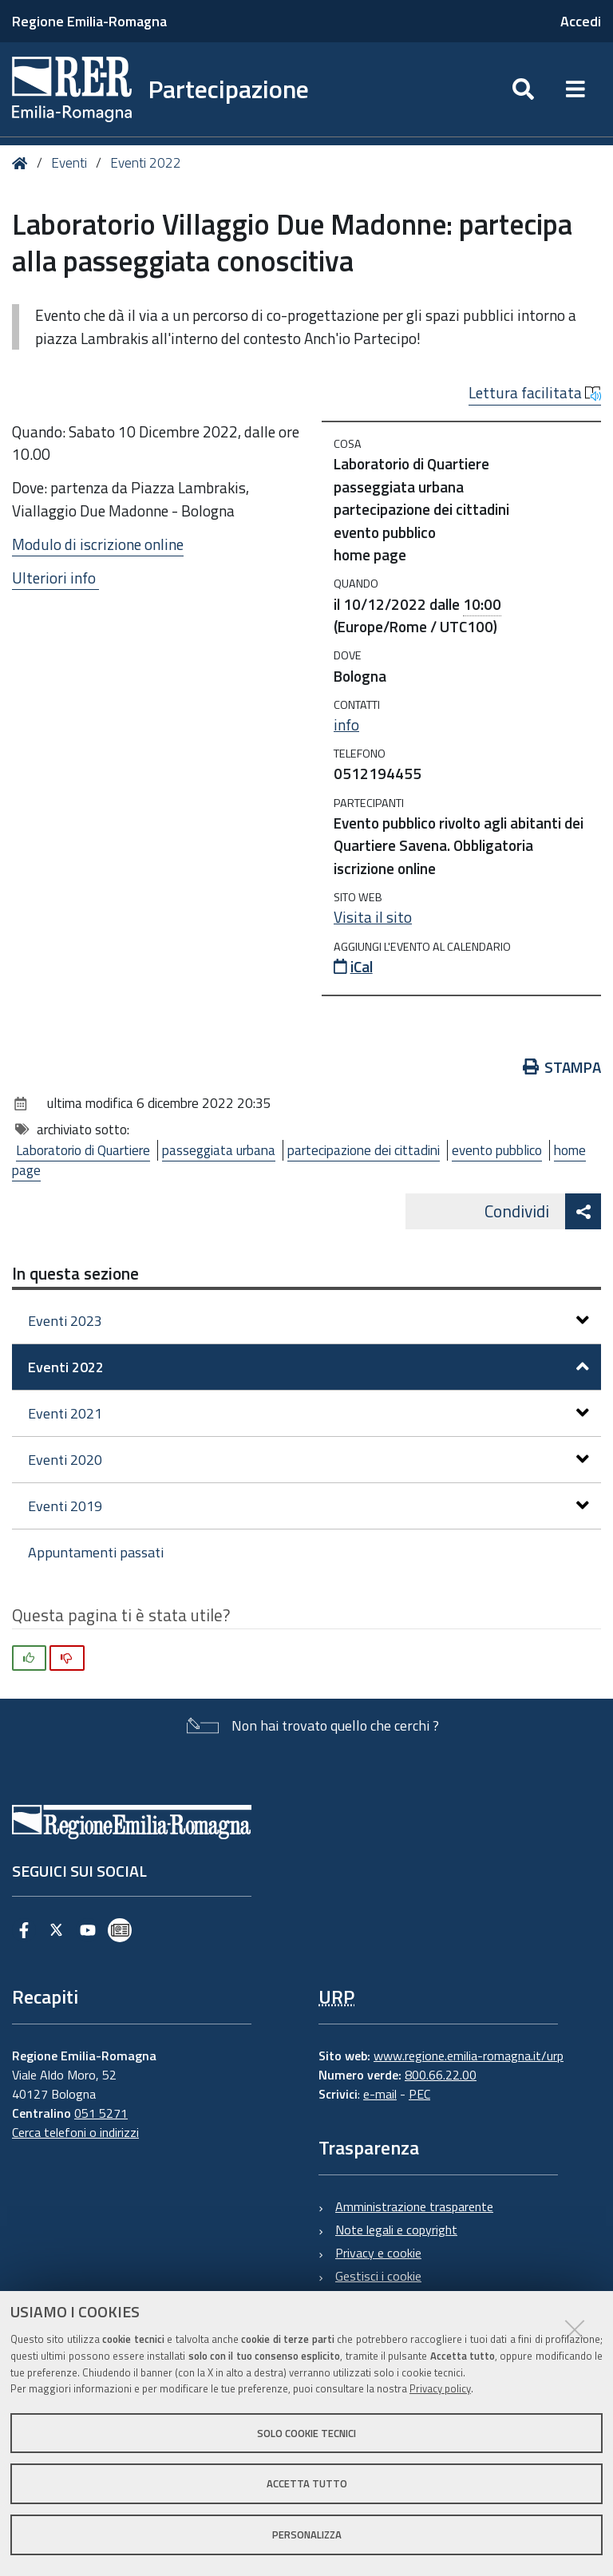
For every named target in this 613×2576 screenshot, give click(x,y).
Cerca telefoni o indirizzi (75, 2132)
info (346, 725)
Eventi (69, 162)
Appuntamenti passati (96, 1552)
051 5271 (101, 2113)
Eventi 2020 (308, 1459)
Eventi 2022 (145, 162)
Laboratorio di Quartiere (83, 1150)
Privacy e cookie (378, 2252)
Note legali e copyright (396, 2229)
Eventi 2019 (308, 1506)
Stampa (562, 1066)
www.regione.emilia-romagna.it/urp (469, 2055)
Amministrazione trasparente (414, 2206)
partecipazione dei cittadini (363, 1150)
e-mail (380, 2093)
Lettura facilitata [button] (535, 393)
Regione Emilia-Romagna (89, 21)
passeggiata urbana (218, 1150)
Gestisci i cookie (378, 2275)
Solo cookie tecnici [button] (306, 2433)
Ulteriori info (55, 577)
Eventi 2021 (308, 1413)
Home (23, 163)
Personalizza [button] (307, 2534)
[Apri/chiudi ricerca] (523, 89)
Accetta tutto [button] (307, 2483)
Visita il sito (373, 917)
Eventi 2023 (308, 1321)
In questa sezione (75, 1273)
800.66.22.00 (441, 2074)
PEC (419, 2093)
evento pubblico (497, 1150)
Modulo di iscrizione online (98, 544)
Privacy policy (440, 2388)
